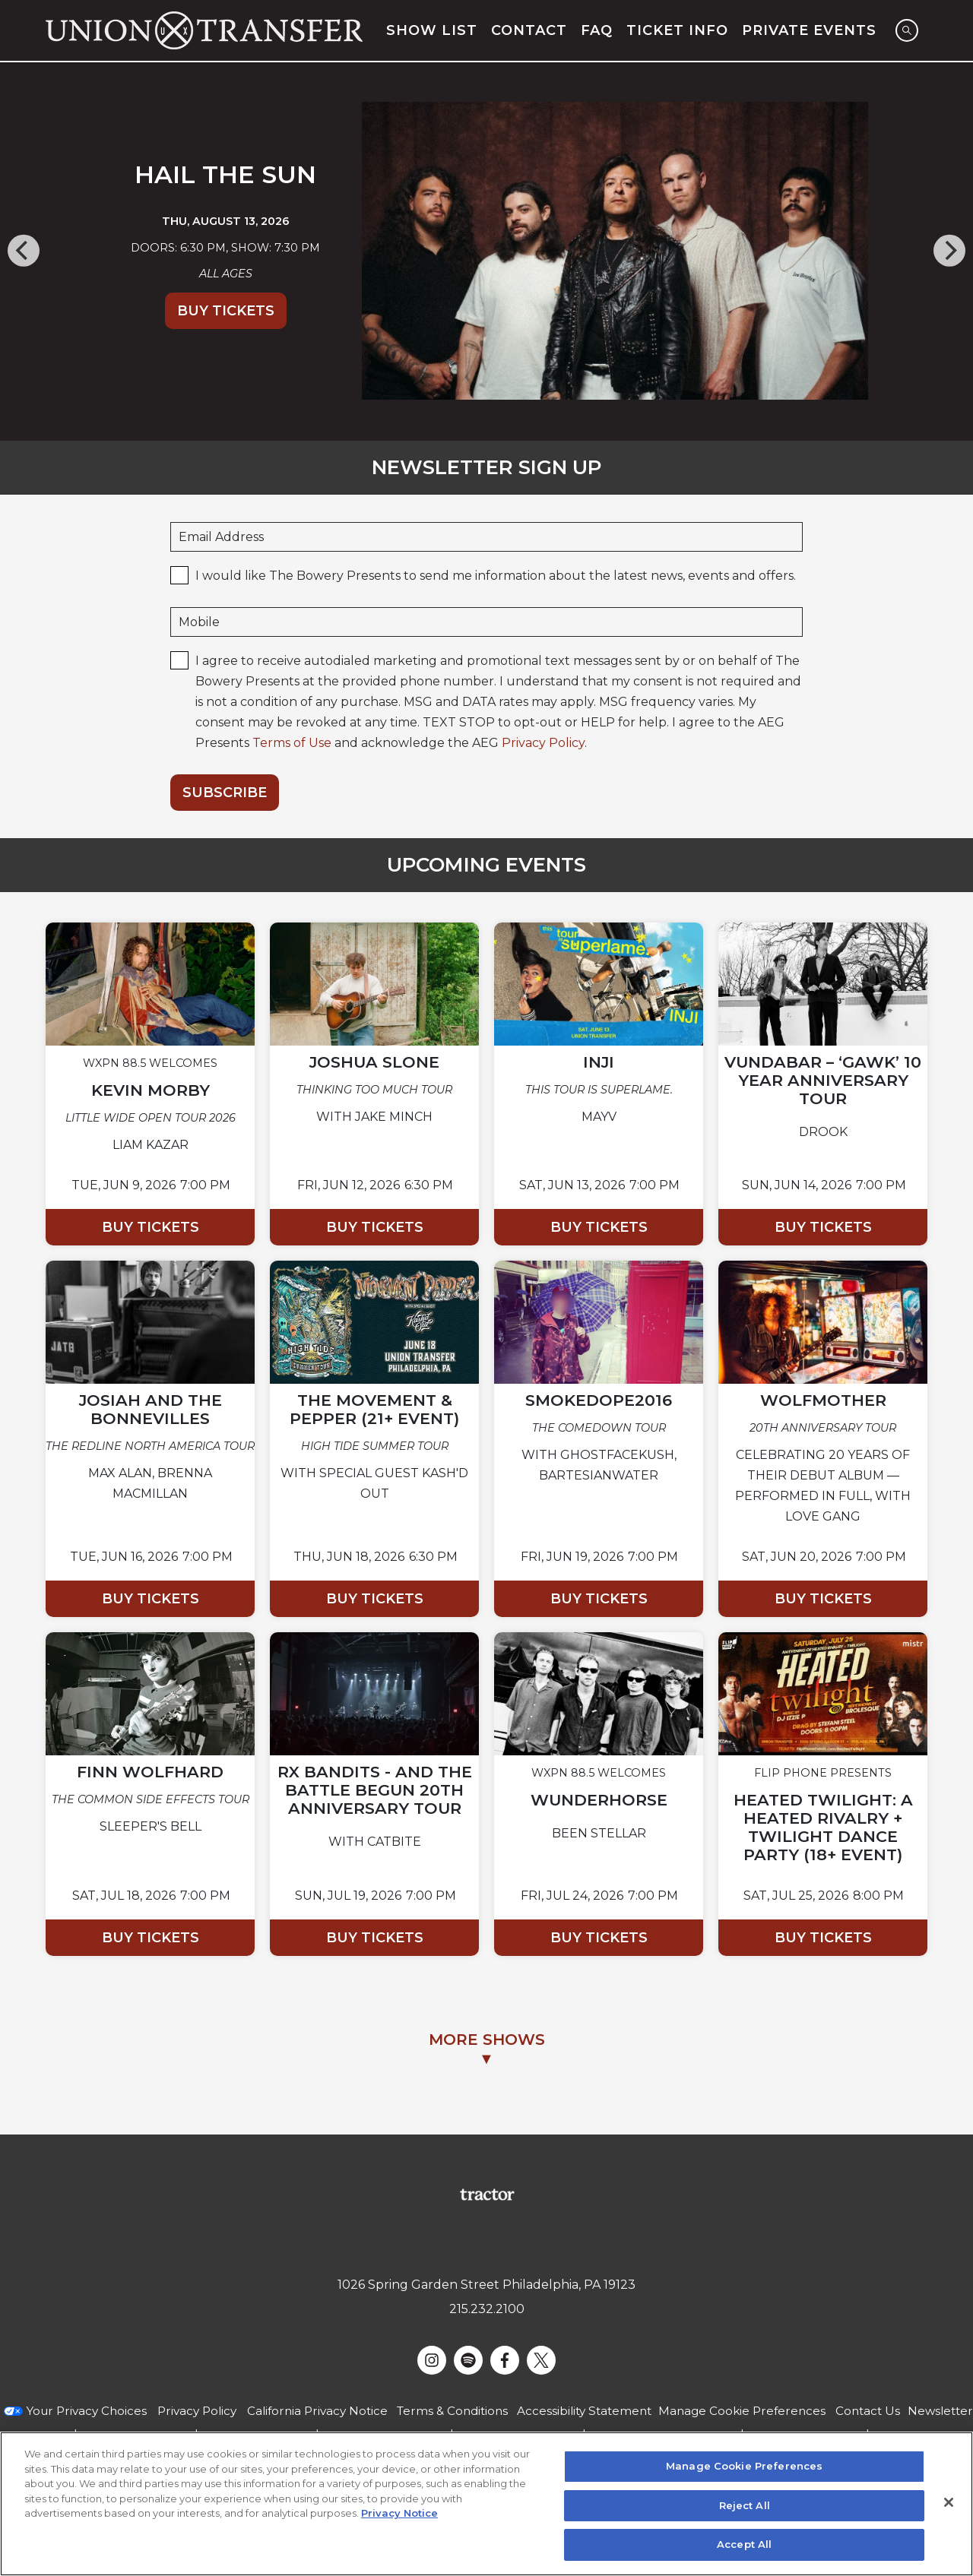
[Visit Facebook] (504, 2360)
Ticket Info (677, 30)
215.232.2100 (487, 2309)
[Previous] (24, 250)
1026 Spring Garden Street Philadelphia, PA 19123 (486, 2284)
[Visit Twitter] (541, 2360)
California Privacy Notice (317, 2411)
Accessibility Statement (584, 2411)
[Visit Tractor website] (486, 2193)
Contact (529, 30)
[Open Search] (906, 30)
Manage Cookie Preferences (742, 2411)
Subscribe (224, 792)
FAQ (597, 30)
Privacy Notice (399, 2513)
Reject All (744, 2505)
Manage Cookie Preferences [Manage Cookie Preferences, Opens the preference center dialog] (744, 2466)
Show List (431, 30)
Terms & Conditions (452, 2411)
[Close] (948, 2502)
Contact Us (867, 2411)
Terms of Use (291, 743)
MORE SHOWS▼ (487, 2049)
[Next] (948, 250)
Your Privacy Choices (87, 2411)
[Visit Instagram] (431, 2360)
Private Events (809, 30)
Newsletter (940, 2411)
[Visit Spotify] (468, 2360)
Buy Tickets (225, 310)
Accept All (744, 2544)
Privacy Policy (543, 743)
